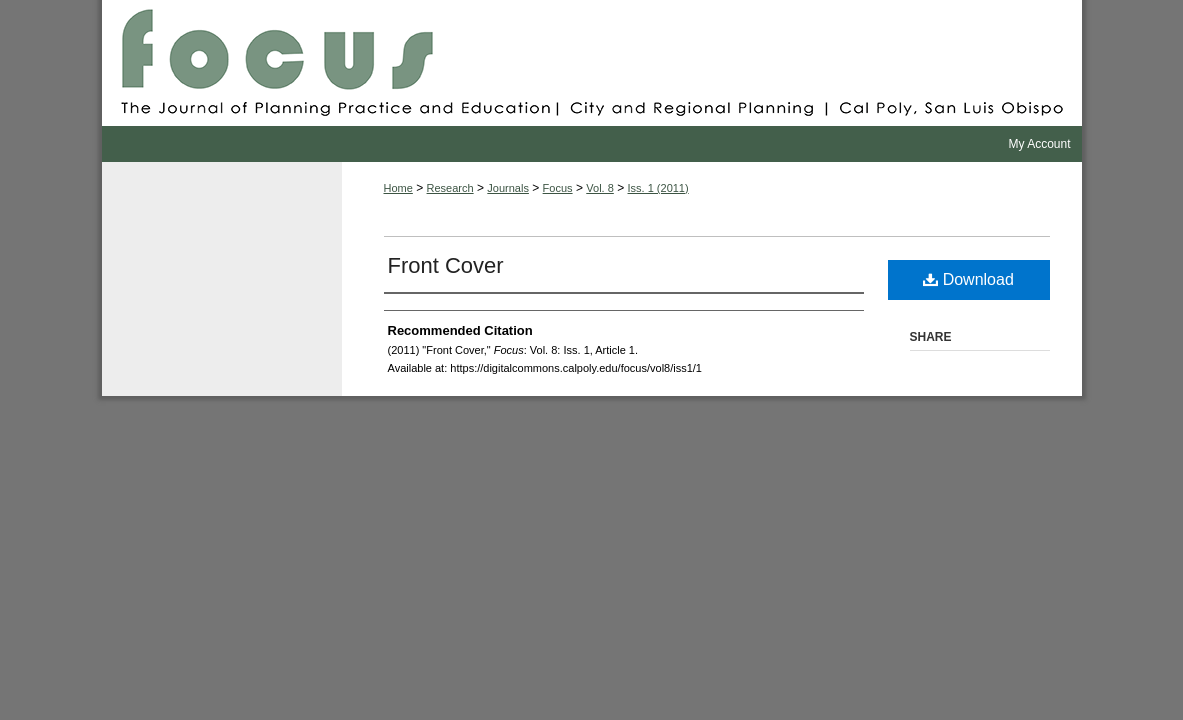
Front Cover (446, 265)
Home (398, 188)
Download (968, 279)
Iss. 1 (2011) (658, 188)
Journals (508, 188)
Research (450, 188)
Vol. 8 (600, 188)
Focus (592, 63)
